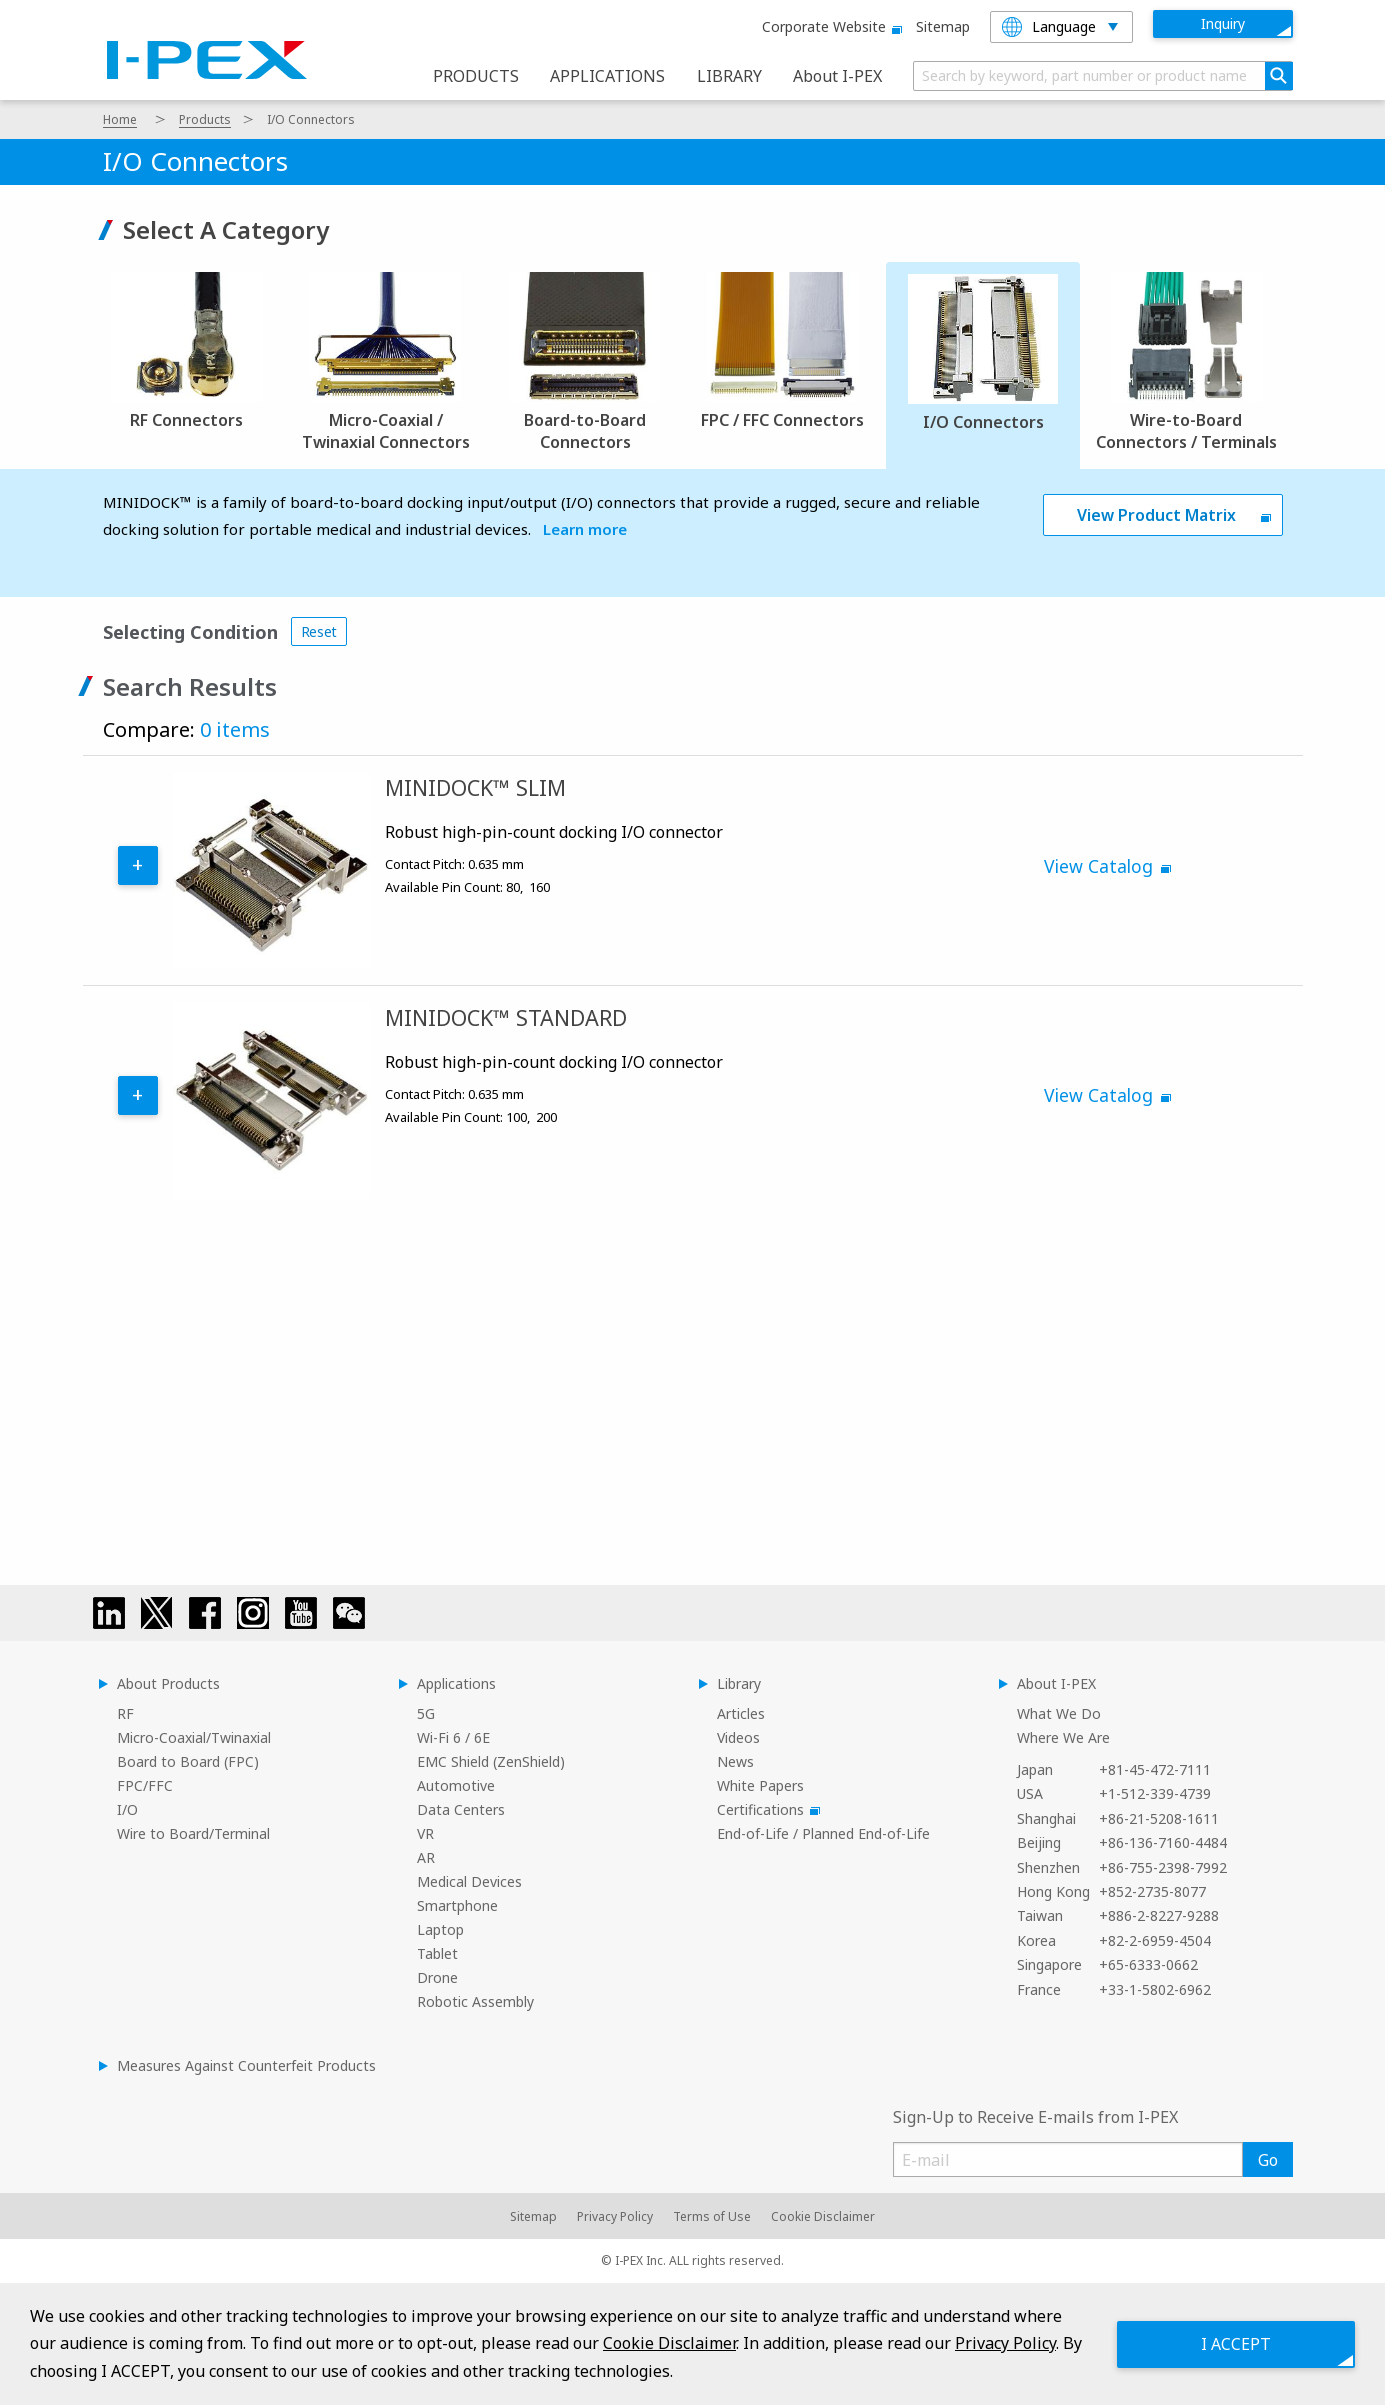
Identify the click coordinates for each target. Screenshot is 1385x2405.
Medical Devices (469, 1881)
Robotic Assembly (475, 2001)
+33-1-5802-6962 (1155, 1989)
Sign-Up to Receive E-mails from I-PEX (1035, 2117)
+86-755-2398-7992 (1163, 1867)
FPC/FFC (145, 1785)
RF (125, 1713)
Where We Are (1063, 1737)
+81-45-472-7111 (1155, 1769)
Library (739, 1683)
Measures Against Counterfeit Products (246, 2065)
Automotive (456, 1785)
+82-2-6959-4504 (1155, 1940)
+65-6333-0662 (1148, 1964)
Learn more (585, 529)
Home (120, 119)
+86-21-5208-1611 (1159, 1818)
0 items (235, 729)
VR (425, 1833)
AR (426, 1857)
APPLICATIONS (607, 76)
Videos (738, 1737)
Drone (437, 1977)
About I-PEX (837, 76)
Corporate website (829, 26)
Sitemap (943, 26)
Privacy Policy (615, 2216)
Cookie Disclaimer (823, 2216)
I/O (127, 1809)
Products (205, 119)
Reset (319, 631)
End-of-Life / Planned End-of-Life (823, 1833)
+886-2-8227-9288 (1159, 1915)
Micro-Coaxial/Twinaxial (194, 1737)
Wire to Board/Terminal (193, 1833)
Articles (741, 1713)
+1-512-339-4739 (1155, 1793)
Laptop (440, 1929)
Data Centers (461, 1809)
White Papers (760, 1785)
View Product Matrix (1156, 515)
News (735, 1761)
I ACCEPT (1235, 2343)
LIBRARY (729, 76)
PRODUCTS (476, 76)
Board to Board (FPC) (188, 1761)
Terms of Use (712, 2216)
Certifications (765, 1809)
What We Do (1059, 1713)
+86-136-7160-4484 (1163, 1842)
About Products (168, 1683)
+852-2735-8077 (1152, 1891)
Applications (456, 1683)
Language (1049, 27)
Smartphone (457, 1905)
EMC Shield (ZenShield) (491, 1761)
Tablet (437, 1953)
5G (426, 1713)
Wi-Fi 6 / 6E (453, 1737)
